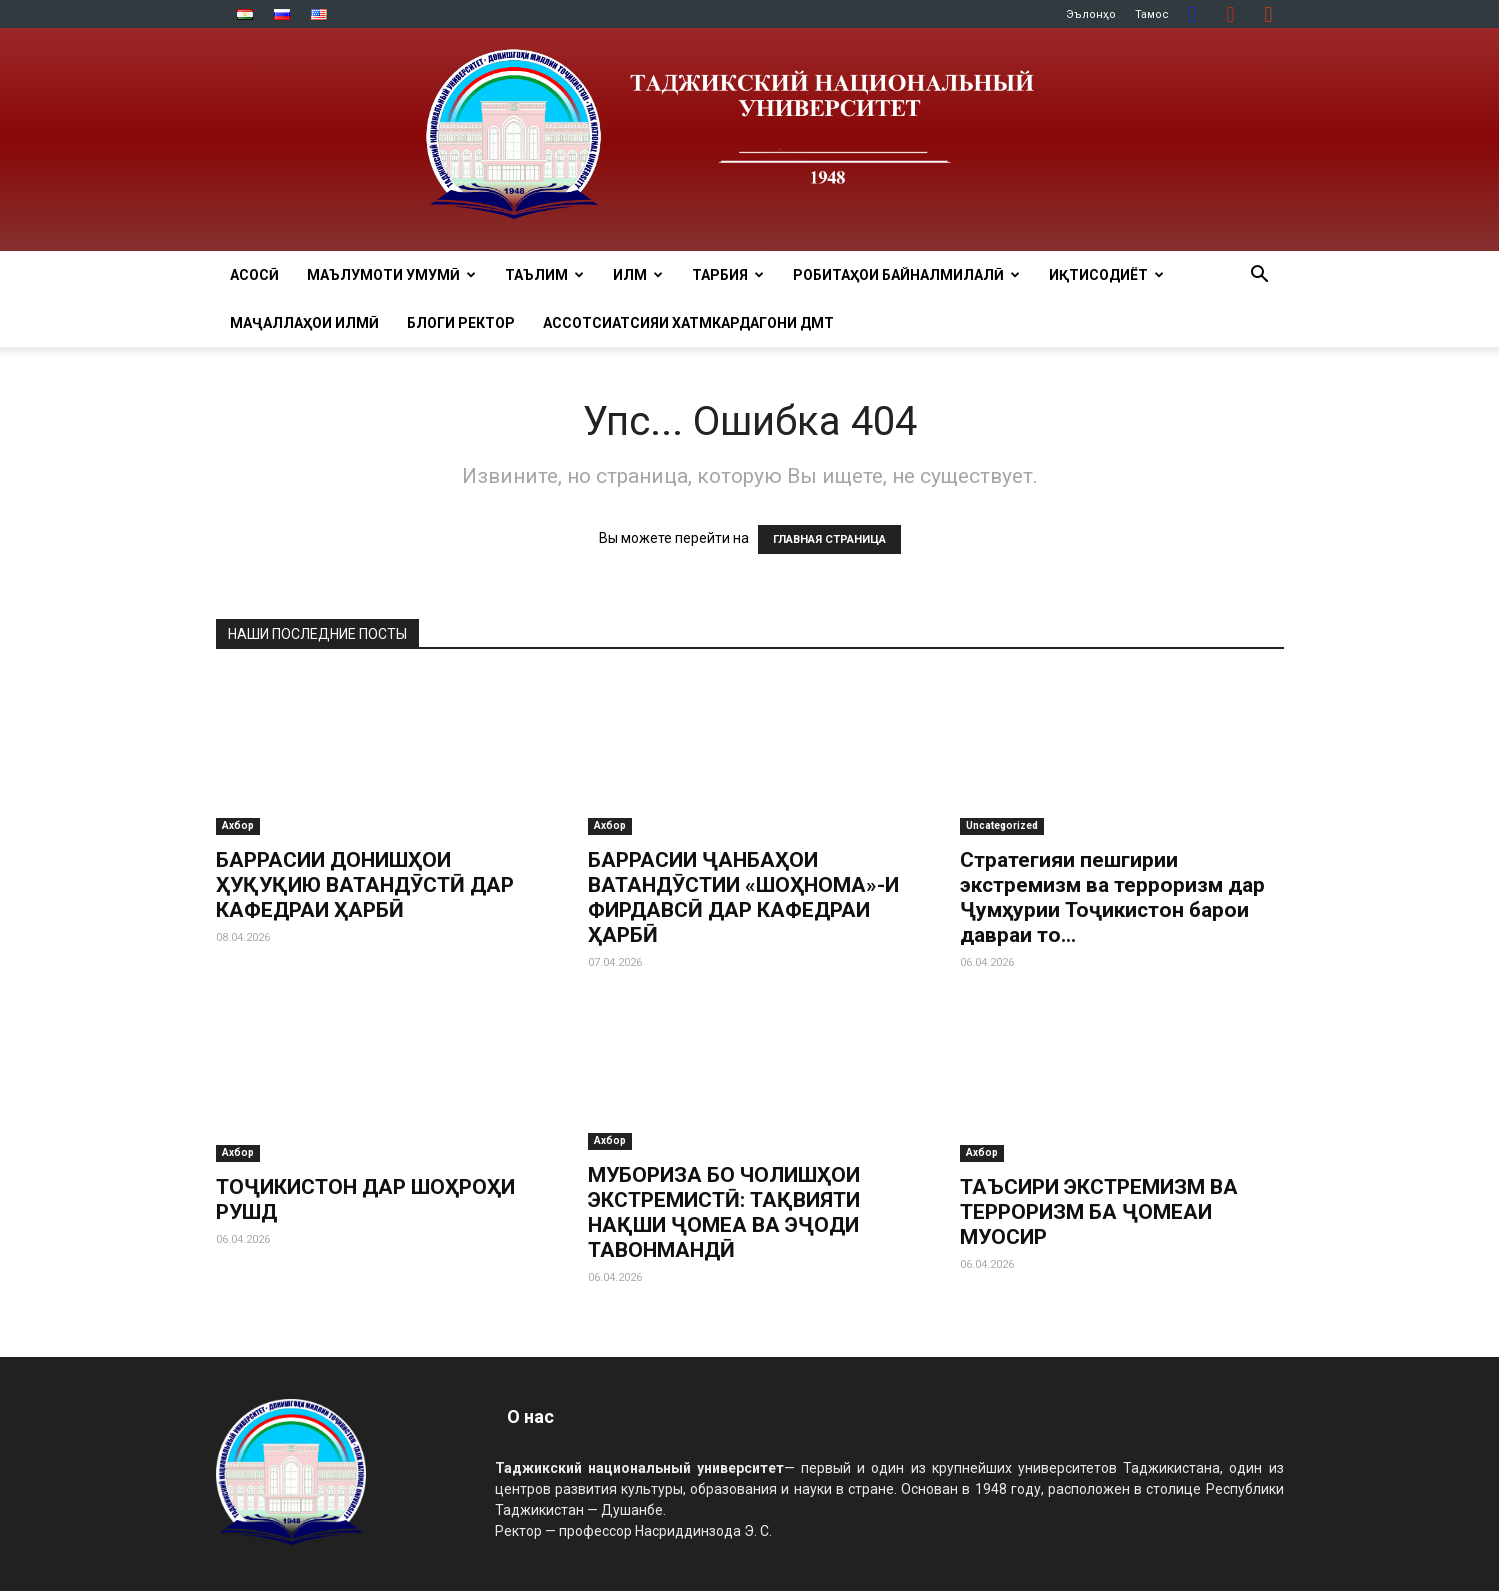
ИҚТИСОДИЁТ (1106, 275)
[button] (1260, 276)
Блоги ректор (461, 323)
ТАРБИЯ (728, 275)
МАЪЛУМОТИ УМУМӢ (391, 275)
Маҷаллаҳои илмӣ (304, 323)
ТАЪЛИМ (544, 275)
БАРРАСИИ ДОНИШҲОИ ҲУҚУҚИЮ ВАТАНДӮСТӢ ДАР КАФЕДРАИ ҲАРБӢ (365, 885)
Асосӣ (254, 275)
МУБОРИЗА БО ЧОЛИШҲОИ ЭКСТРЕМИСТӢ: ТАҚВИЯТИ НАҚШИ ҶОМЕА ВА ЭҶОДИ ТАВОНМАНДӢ (724, 1212)
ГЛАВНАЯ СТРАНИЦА (829, 539)
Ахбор (238, 825)
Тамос (1152, 14)
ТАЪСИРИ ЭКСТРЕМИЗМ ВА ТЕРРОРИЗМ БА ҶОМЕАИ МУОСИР (1099, 1212)
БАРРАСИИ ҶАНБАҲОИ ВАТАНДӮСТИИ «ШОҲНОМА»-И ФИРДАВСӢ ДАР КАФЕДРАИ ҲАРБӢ (743, 897)
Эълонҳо (1091, 14)
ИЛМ (638, 275)
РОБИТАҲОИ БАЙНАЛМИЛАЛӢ (906, 275)
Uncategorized (1002, 825)
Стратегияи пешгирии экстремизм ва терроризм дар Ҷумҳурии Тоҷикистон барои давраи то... (1112, 897)
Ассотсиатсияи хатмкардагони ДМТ (688, 323)
